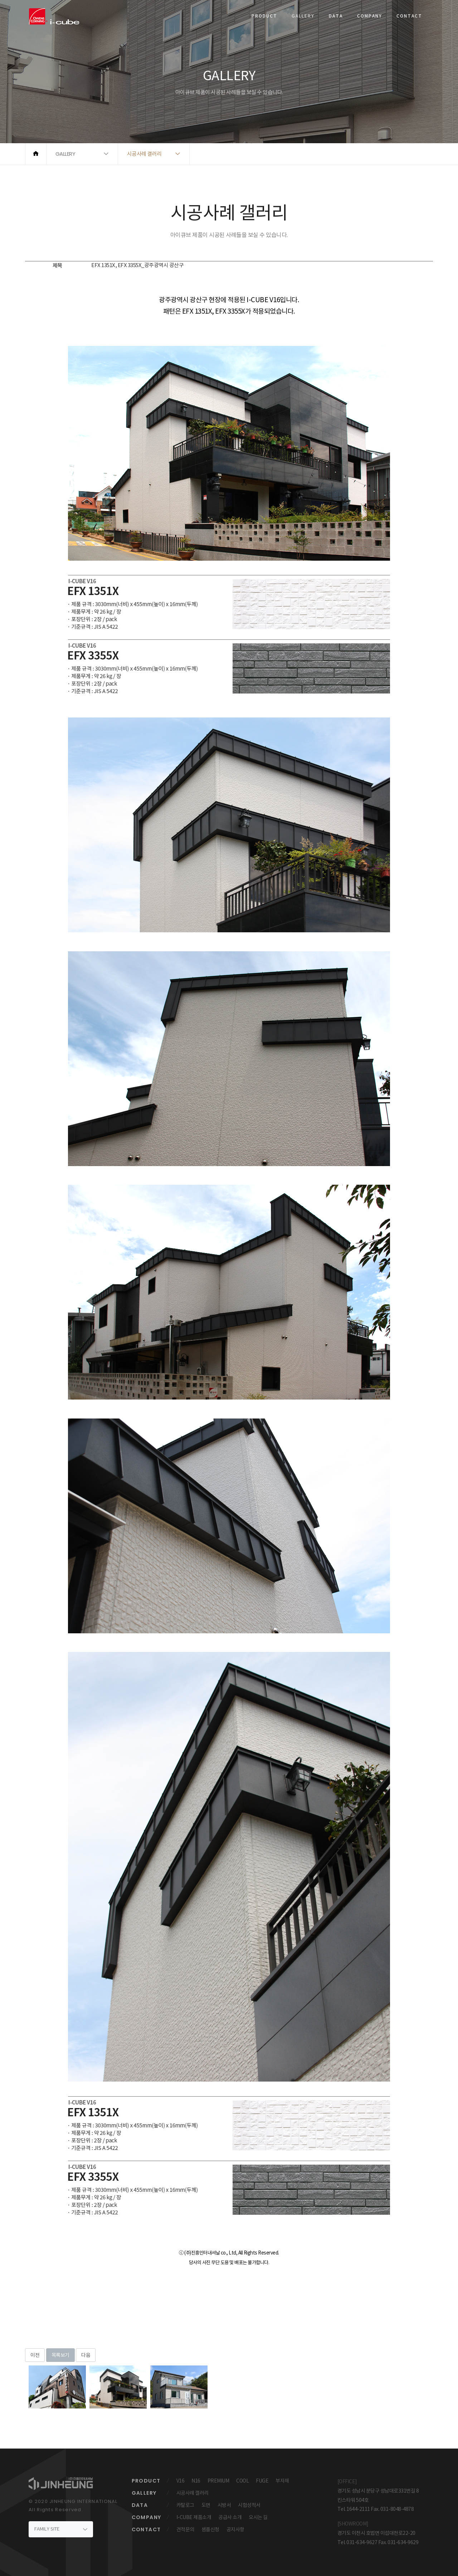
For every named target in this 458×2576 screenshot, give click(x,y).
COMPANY (369, 16)
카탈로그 (185, 2505)
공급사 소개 (230, 2517)
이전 (34, 2355)
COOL (242, 2481)
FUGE (262, 2481)
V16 (180, 2481)
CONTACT (409, 16)
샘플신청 (210, 2529)
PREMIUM (218, 2481)
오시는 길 (258, 2517)
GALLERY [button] (65, 154)
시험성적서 (249, 2505)
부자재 (282, 2481)
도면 (205, 2505)
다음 (85, 2355)
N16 (195, 2481)
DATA (336, 16)
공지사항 (235, 2529)
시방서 (224, 2505)
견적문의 (185, 2529)
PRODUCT (264, 16)
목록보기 (60, 2355)
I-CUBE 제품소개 (193, 2517)
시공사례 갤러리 (192, 2493)
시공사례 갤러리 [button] (144, 153)
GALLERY (303, 16)
